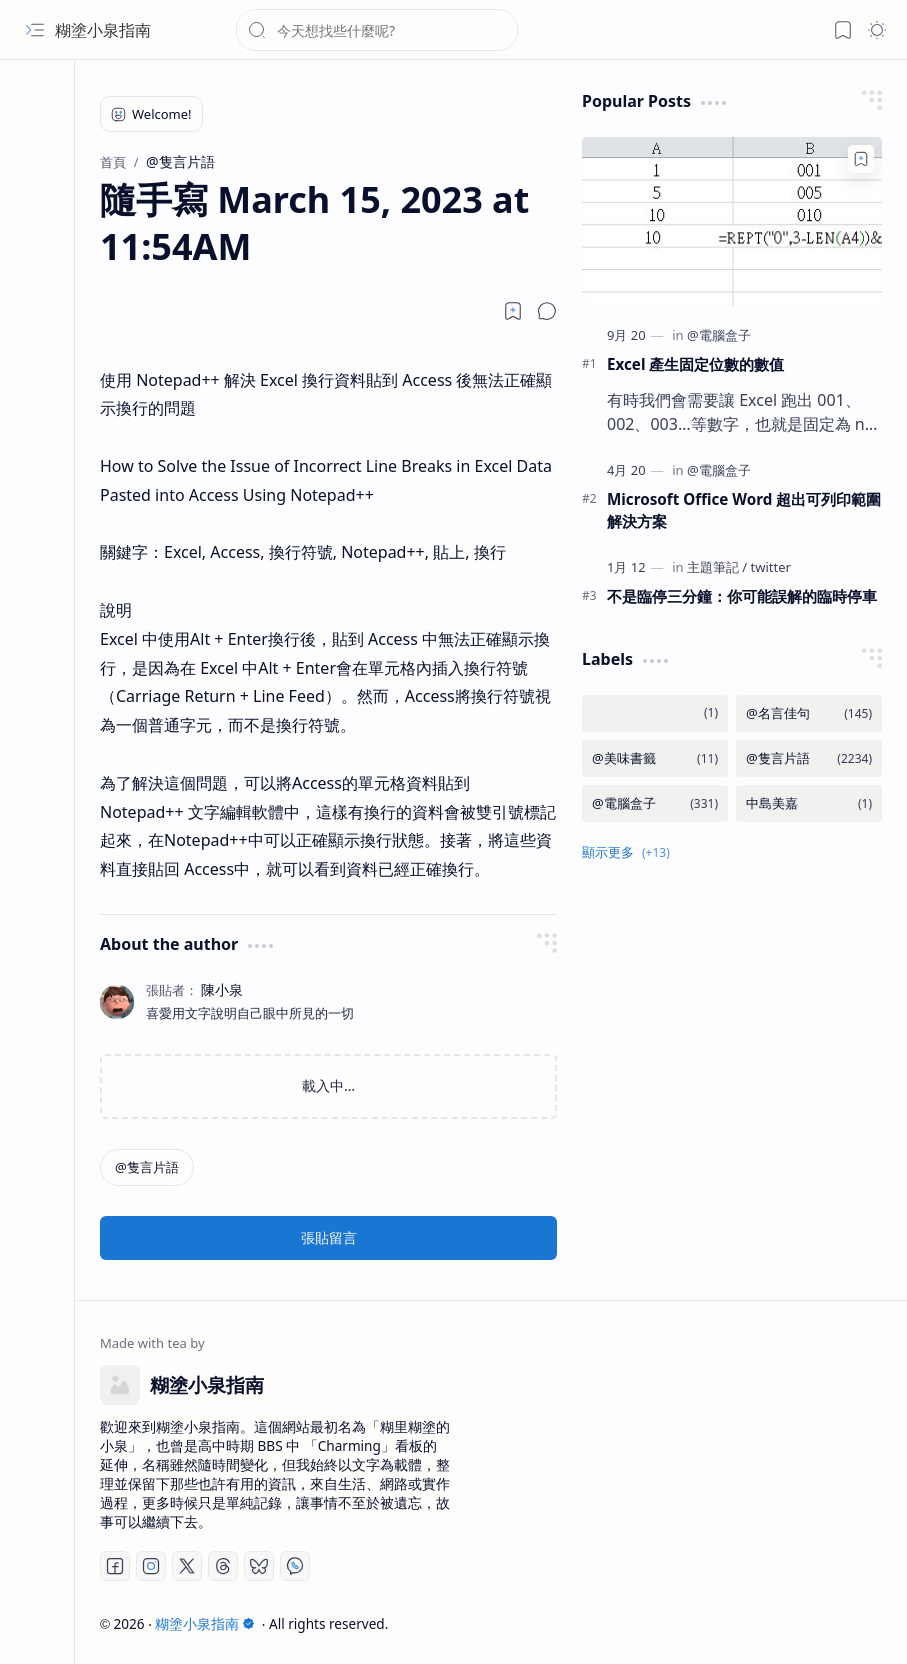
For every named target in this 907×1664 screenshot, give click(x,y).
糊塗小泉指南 (103, 30)
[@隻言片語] (147, 1167)
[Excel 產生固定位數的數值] (732, 221)
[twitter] (771, 567)
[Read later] (513, 311)
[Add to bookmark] (861, 159)
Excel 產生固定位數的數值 (695, 364)
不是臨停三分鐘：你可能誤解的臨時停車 (742, 596)
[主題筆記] (717, 567)
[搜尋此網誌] (377, 30)
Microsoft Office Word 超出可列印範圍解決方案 (744, 510)
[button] (35, 30)
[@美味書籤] (655, 758)
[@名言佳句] (809, 713)
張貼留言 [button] (329, 1237)
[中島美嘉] (809, 803)
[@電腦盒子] (719, 335)
